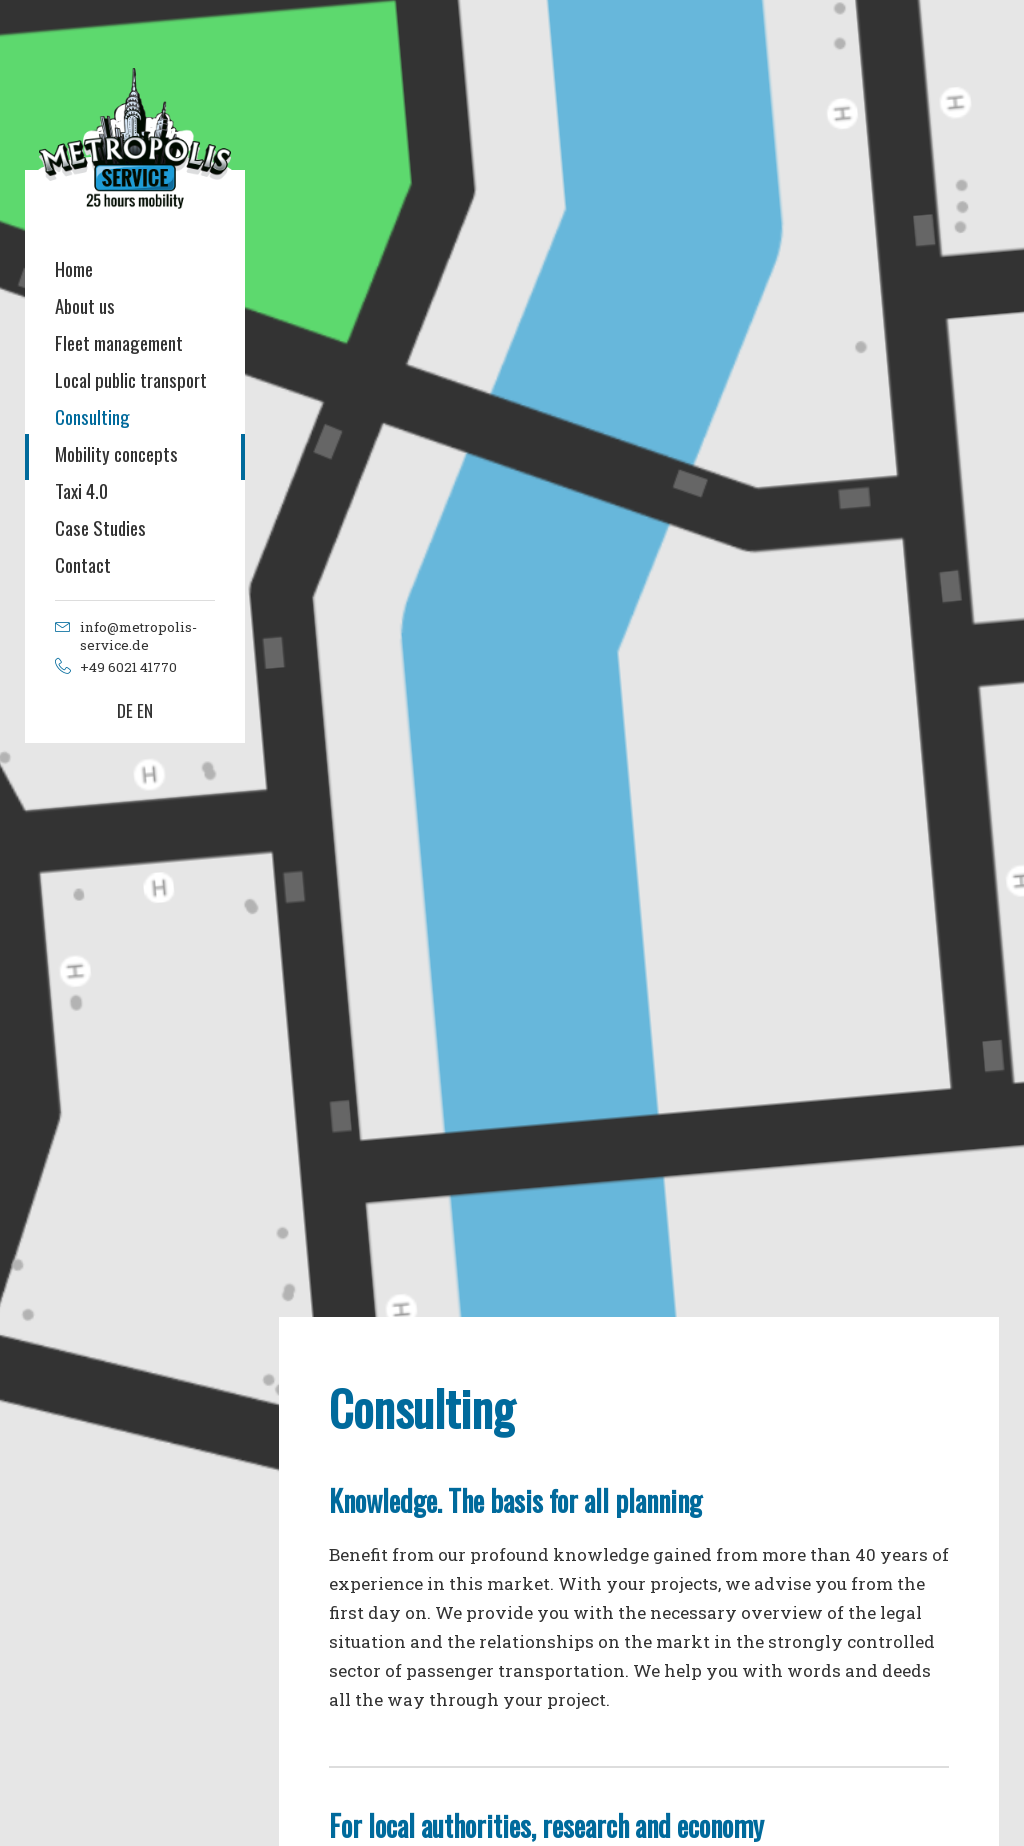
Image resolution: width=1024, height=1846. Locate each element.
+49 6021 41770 (128, 667)
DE (125, 710)
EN (145, 710)
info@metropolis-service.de (138, 636)
